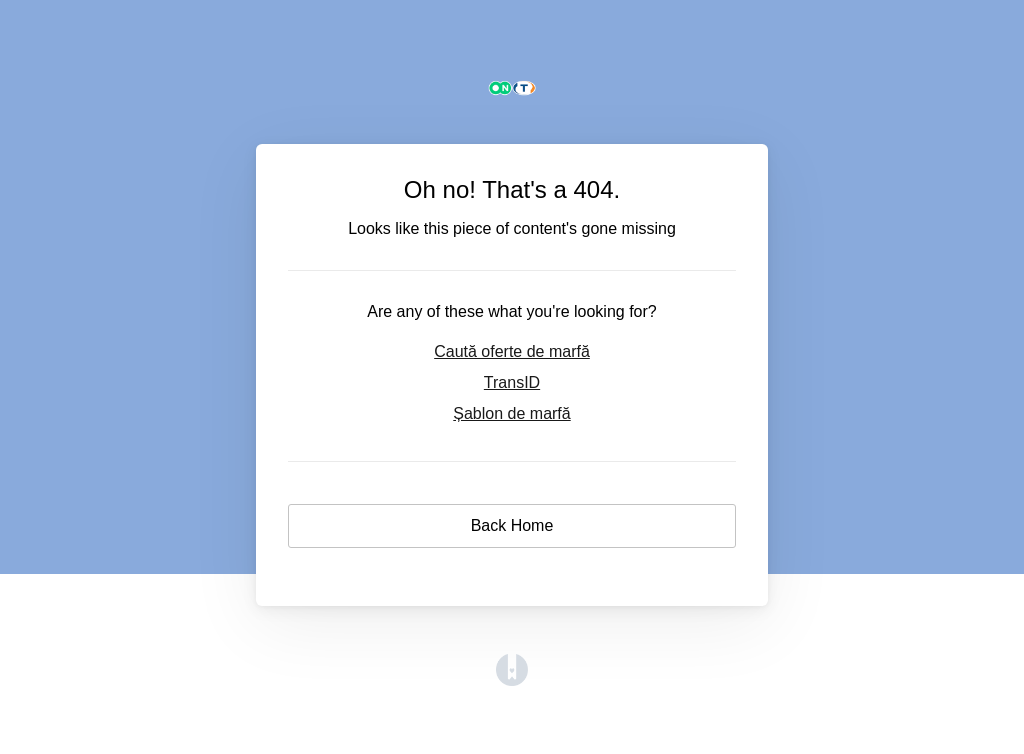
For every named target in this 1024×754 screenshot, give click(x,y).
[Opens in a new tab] (512, 680)
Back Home (512, 525)
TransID (512, 382)
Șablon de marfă (511, 413)
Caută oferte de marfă (512, 351)
